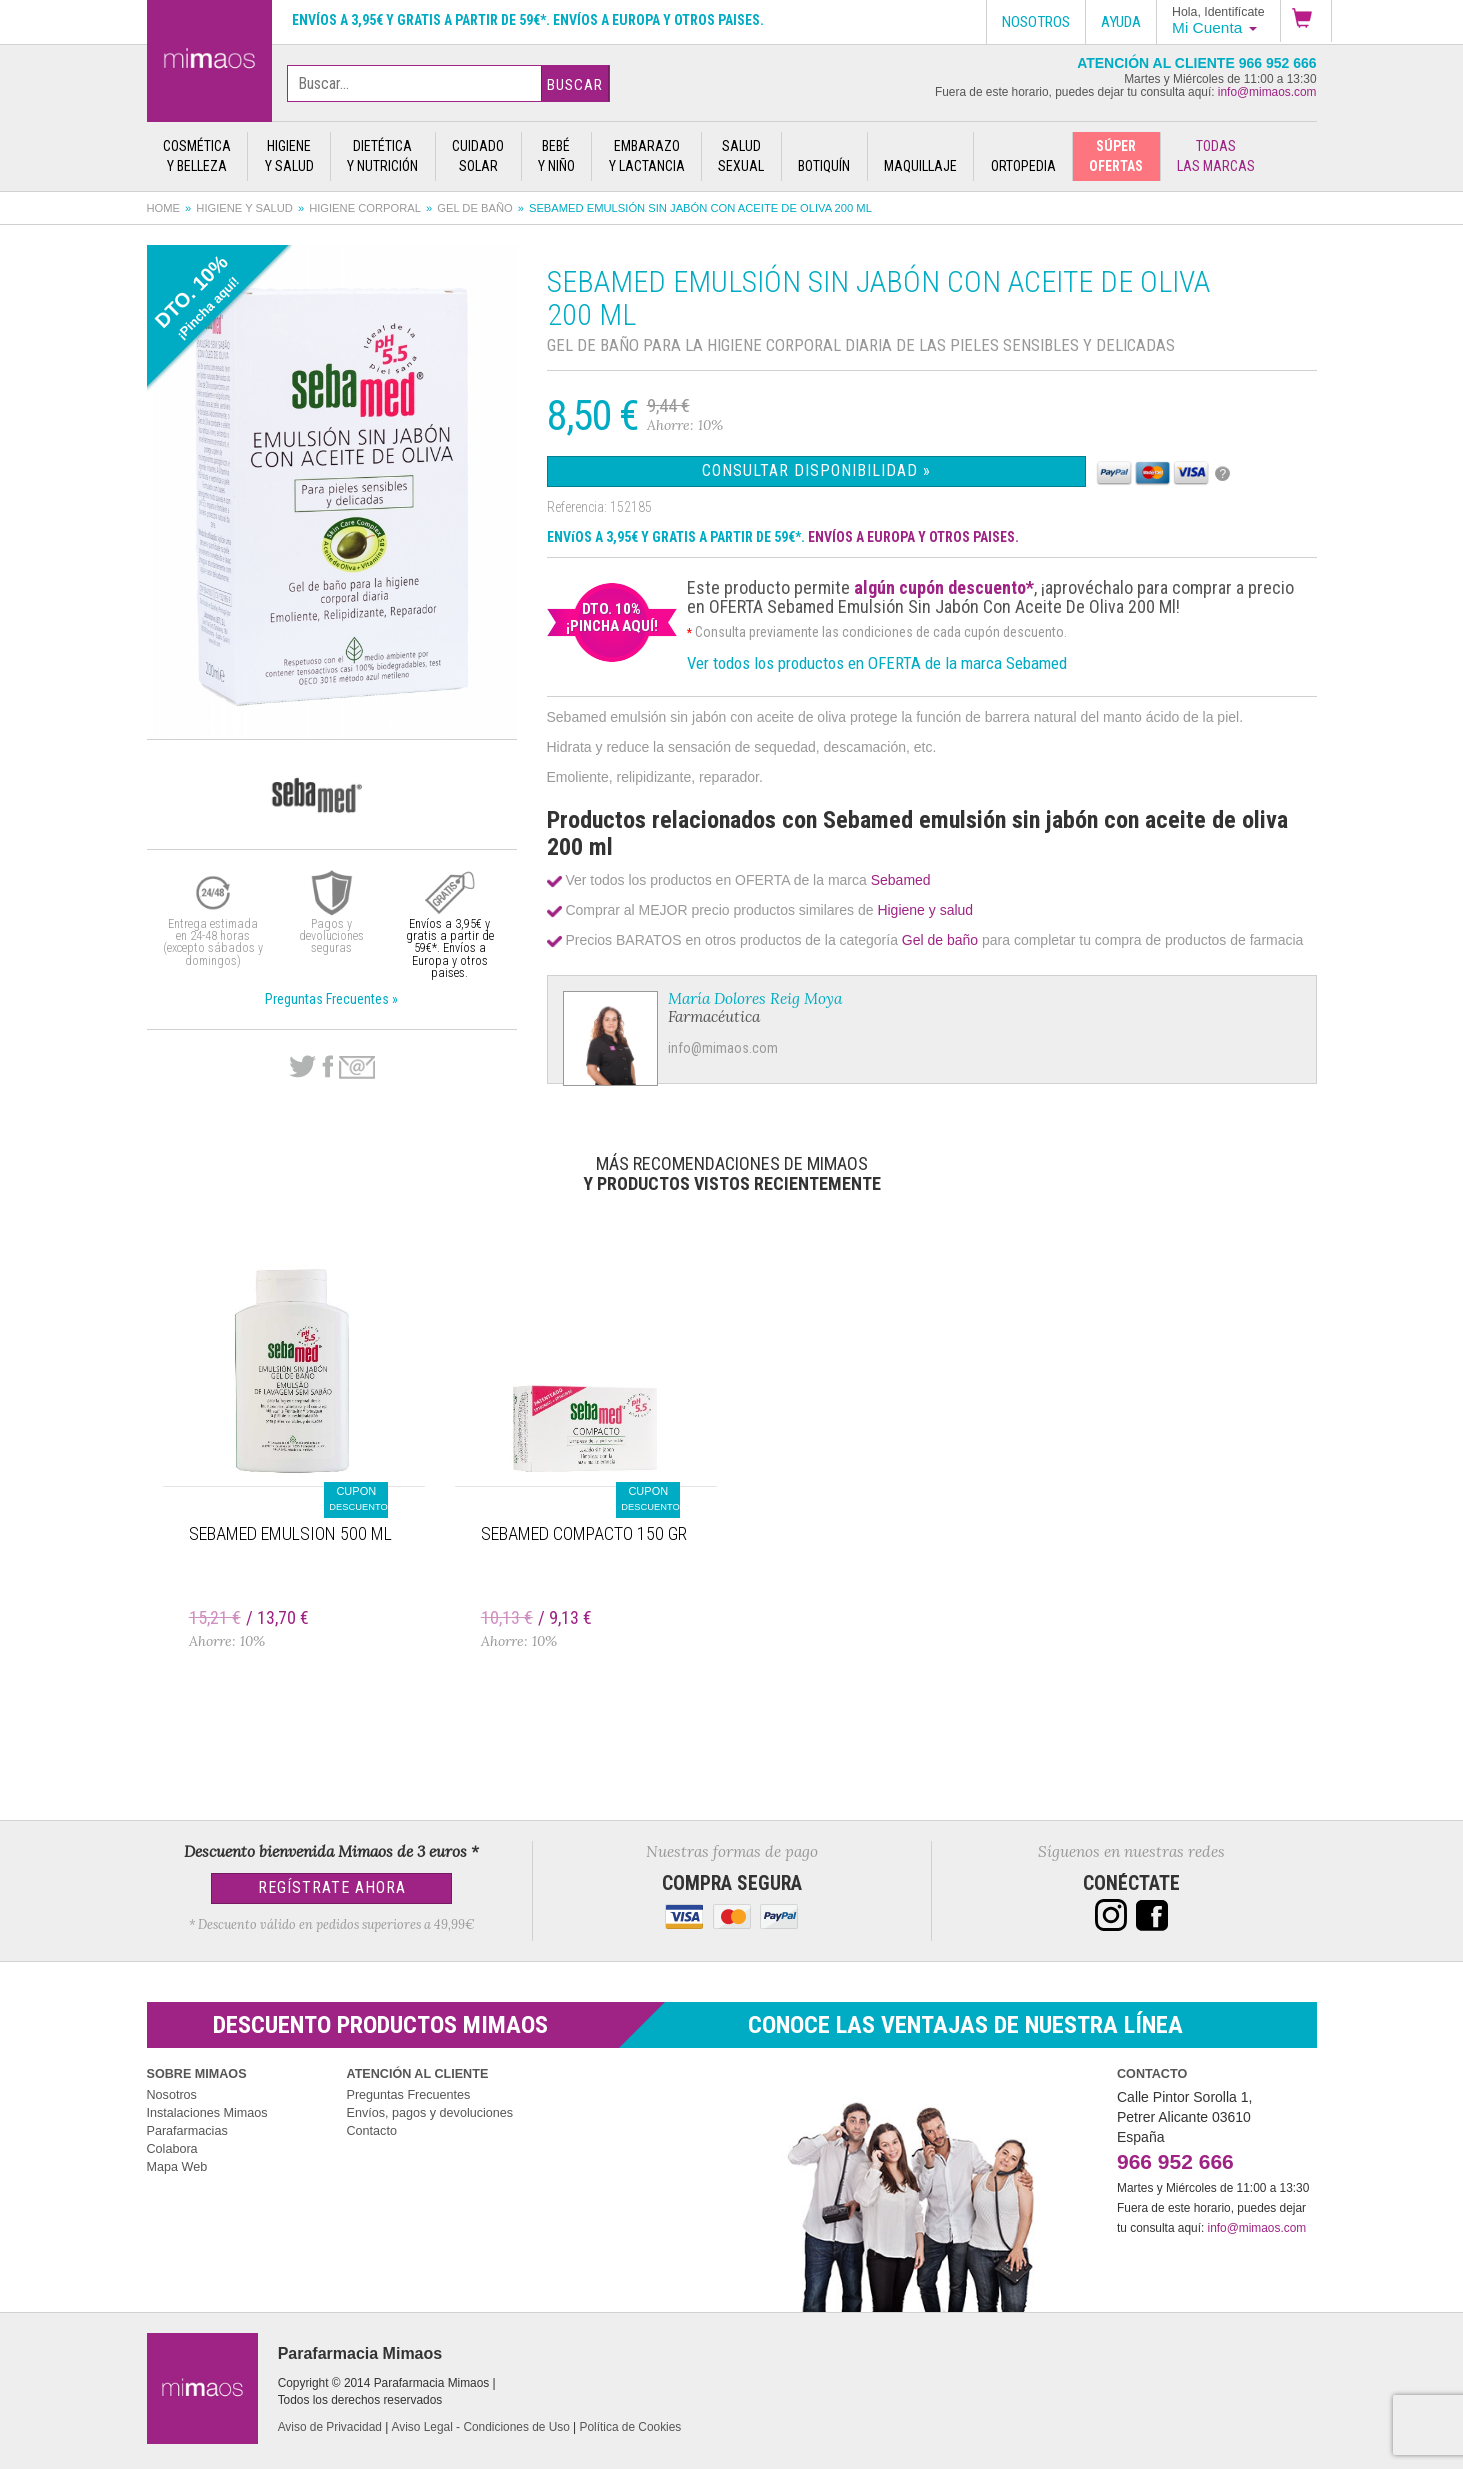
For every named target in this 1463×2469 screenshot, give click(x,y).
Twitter (302, 1067)
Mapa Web (177, 2167)
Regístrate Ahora (332, 1887)
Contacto (372, 2131)
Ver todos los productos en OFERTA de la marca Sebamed (877, 663)
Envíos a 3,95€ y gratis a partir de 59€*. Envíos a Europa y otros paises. (528, 20)
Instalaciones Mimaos (207, 2113)
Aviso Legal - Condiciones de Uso (481, 2427)
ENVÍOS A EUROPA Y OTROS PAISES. (913, 537)
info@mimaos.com (1267, 92)
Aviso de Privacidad (330, 2427)
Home (164, 208)
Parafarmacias (187, 2131)
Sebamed (901, 880)
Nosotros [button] (1036, 22)
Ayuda (1121, 22)
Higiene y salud (244, 208)
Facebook (327, 1067)
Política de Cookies (631, 2427)
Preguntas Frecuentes (409, 2095)
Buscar (575, 85)
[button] (1306, 21)
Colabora (172, 2149)
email (357, 1067)
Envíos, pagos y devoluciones (430, 2113)
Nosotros (172, 2095)
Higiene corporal (365, 208)
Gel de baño (474, 208)
